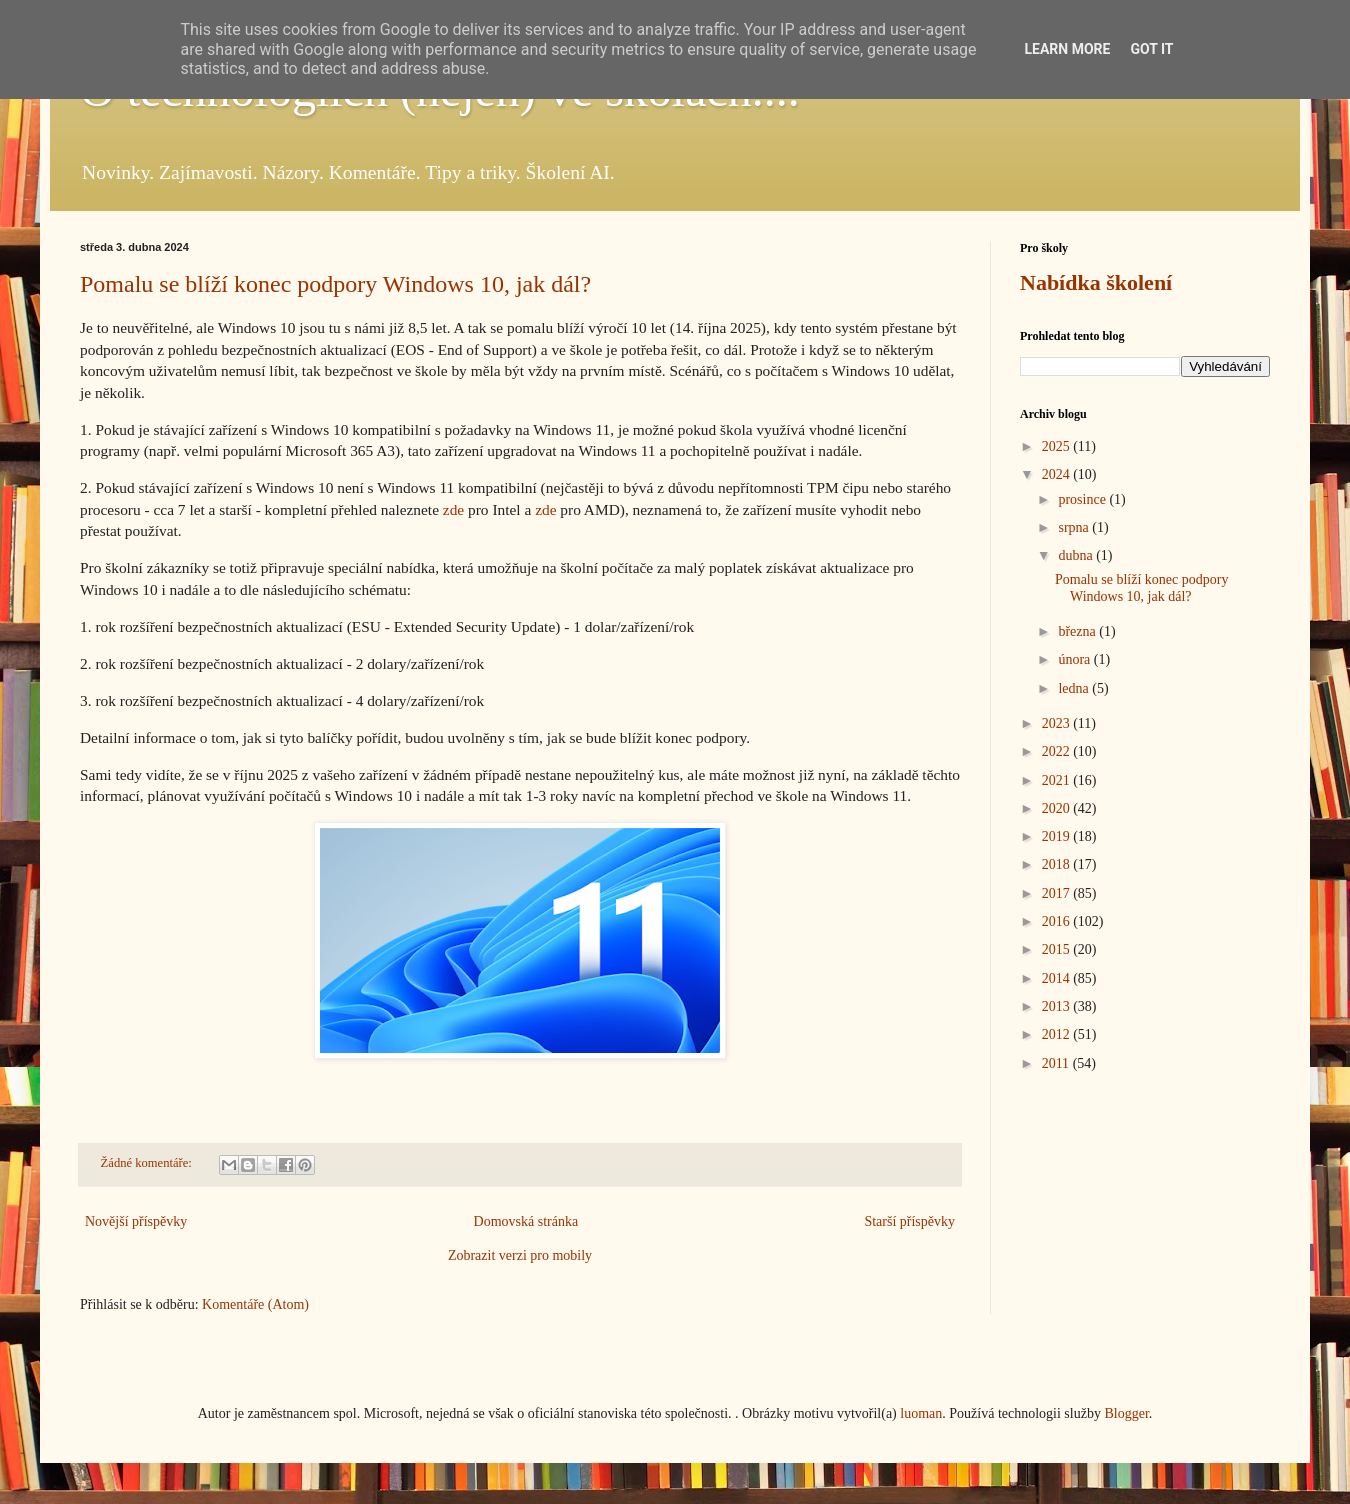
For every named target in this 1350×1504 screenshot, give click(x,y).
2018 (1058, 864)
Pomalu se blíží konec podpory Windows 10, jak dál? (335, 284)
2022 (1058, 751)
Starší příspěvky (909, 1221)
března (1078, 631)
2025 (1058, 446)
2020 (1058, 808)
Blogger (1126, 1413)
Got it (1151, 49)
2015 (1058, 949)
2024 (1058, 474)
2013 (1058, 1006)
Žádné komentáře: (148, 1163)
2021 (1058, 780)
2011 (1057, 1063)
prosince (1083, 499)
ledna (1075, 688)
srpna (1075, 527)
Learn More (1067, 49)
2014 (1058, 978)
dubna (1077, 555)
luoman (921, 1413)
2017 (1058, 893)
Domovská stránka (526, 1221)
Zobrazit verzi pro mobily (520, 1255)
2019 (1058, 836)
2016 (1058, 921)
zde (453, 509)
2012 (1058, 1034)
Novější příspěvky (136, 1221)
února (1075, 659)
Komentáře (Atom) (255, 1304)
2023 (1058, 723)
